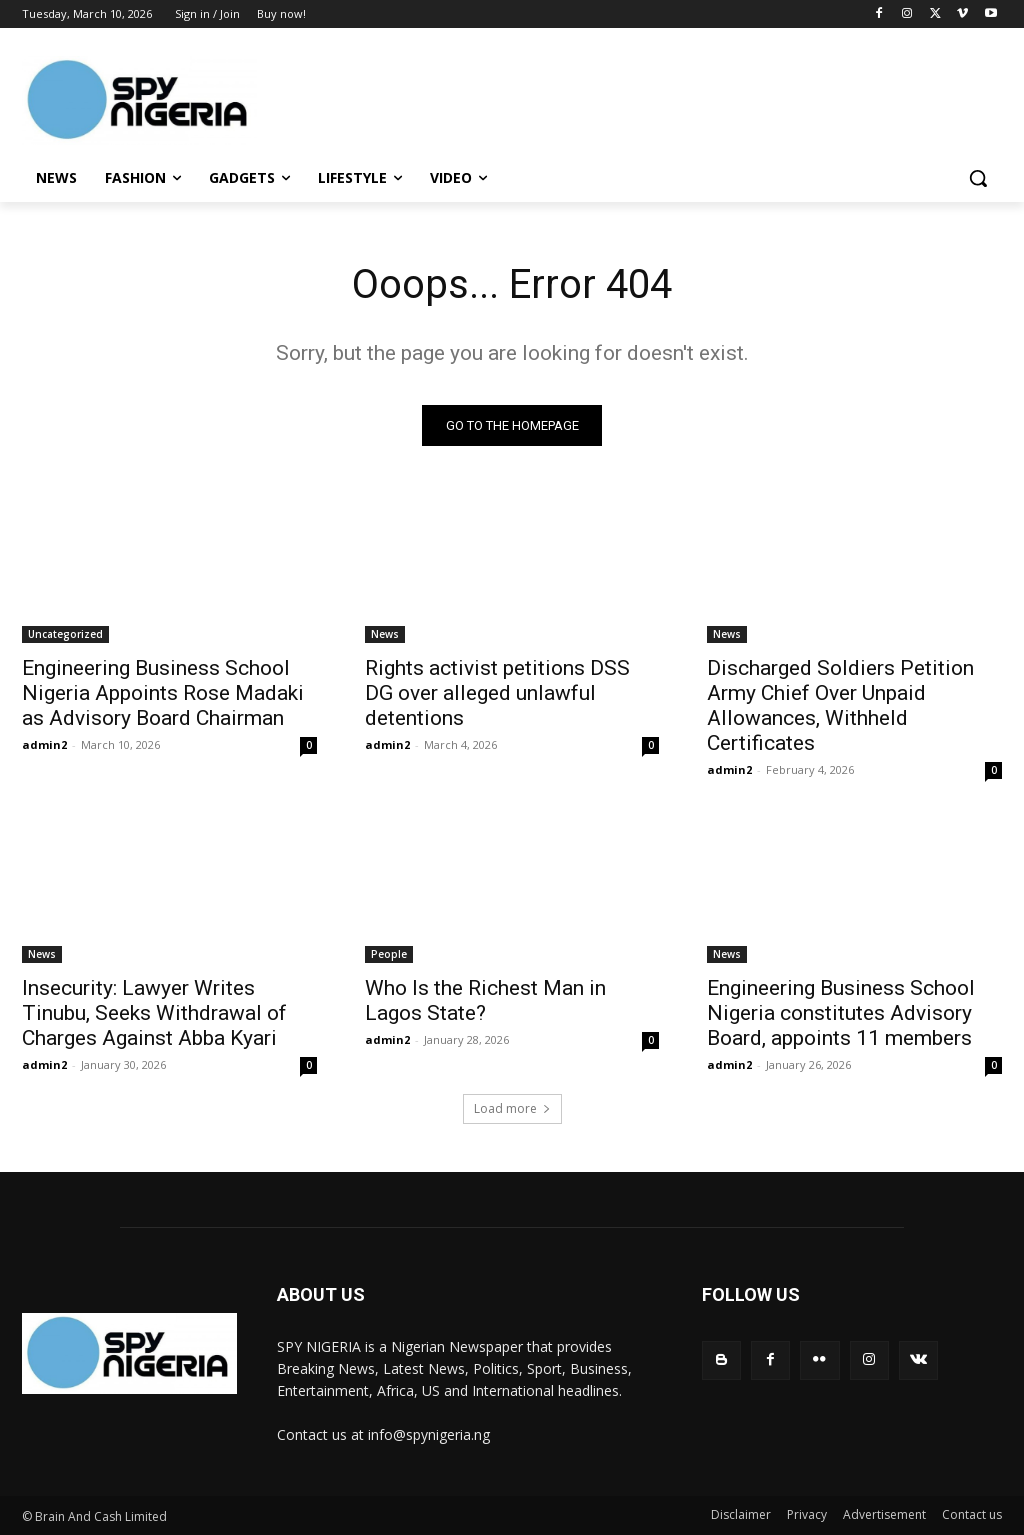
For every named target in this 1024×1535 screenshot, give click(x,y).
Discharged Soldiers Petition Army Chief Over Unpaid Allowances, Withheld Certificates (840, 705)
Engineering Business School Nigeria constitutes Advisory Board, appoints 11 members (841, 1013)
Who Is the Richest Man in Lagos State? (485, 1000)
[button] (978, 178)
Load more (512, 1108)
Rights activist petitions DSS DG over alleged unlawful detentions (497, 693)
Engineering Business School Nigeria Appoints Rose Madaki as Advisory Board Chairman (163, 693)
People (389, 954)
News (385, 634)
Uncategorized (65, 634)
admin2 (44, 744)
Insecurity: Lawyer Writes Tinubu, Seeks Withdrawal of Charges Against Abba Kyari (154, 1013)
